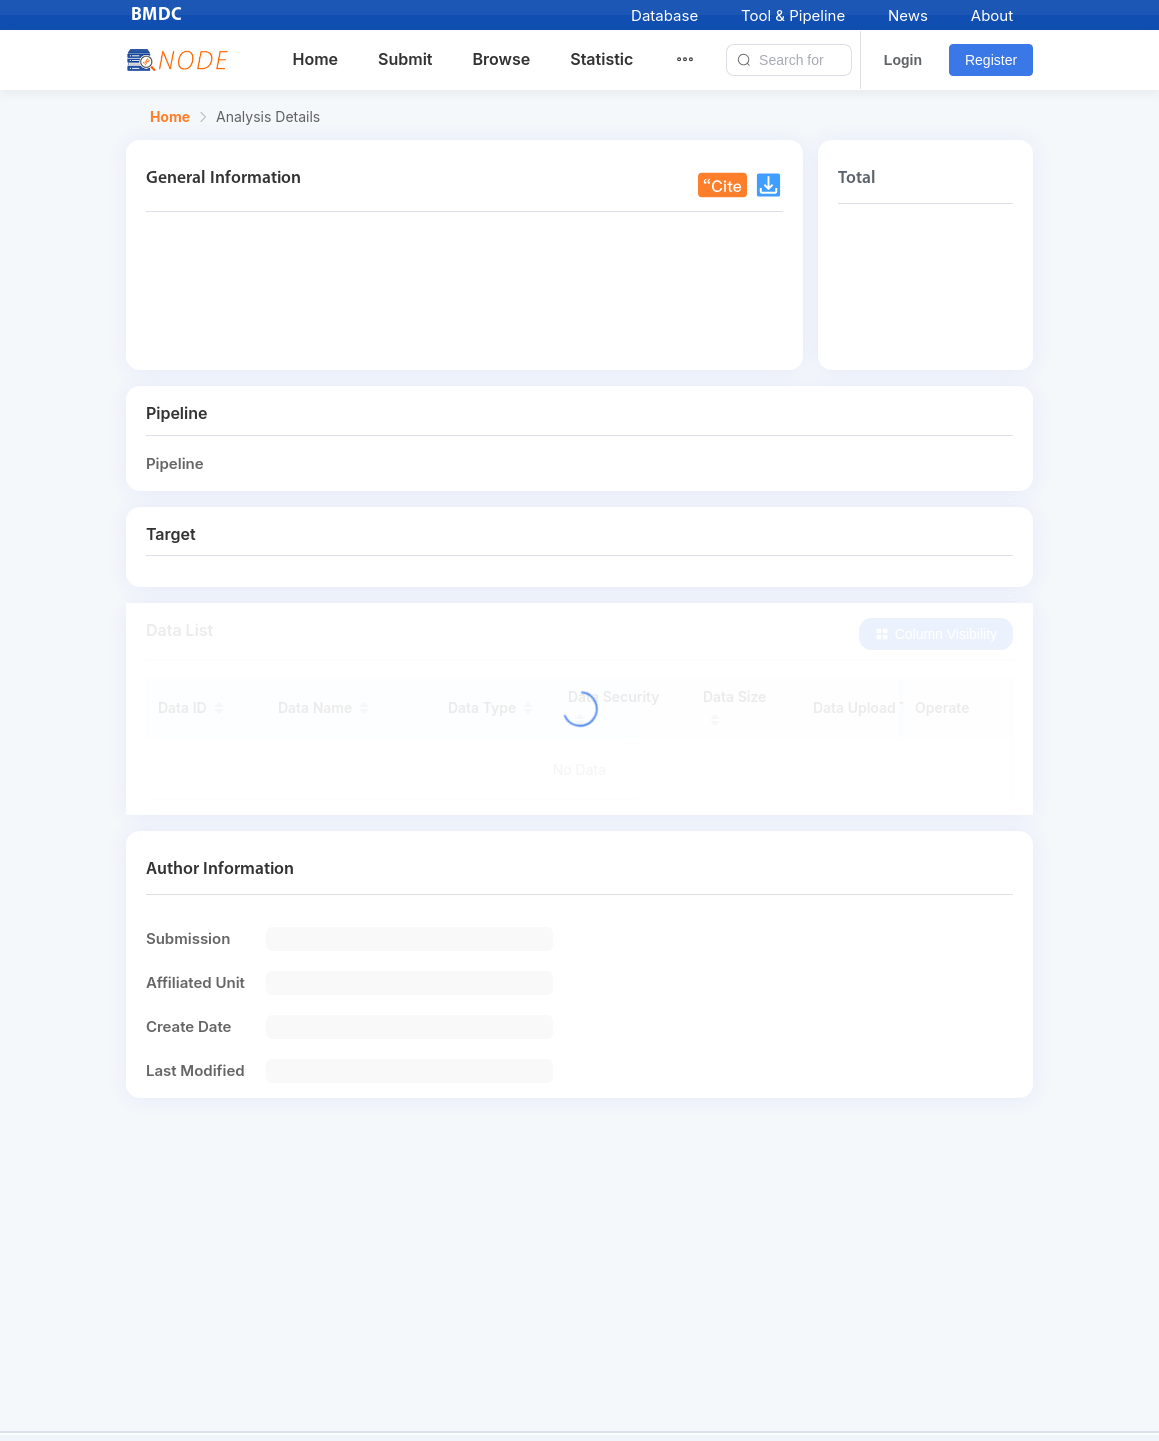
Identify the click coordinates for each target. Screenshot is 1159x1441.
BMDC (157, 15)
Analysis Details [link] (268, 117)
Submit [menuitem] (405, 59)
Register (991, 60)
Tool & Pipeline (793, 15)
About (992, 15)
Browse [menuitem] (502, 59)
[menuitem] (697, 60)
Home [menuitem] (316, 59)
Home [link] (170, 117)
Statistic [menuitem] (601, 59)
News (908, 15)
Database (664, 15)
